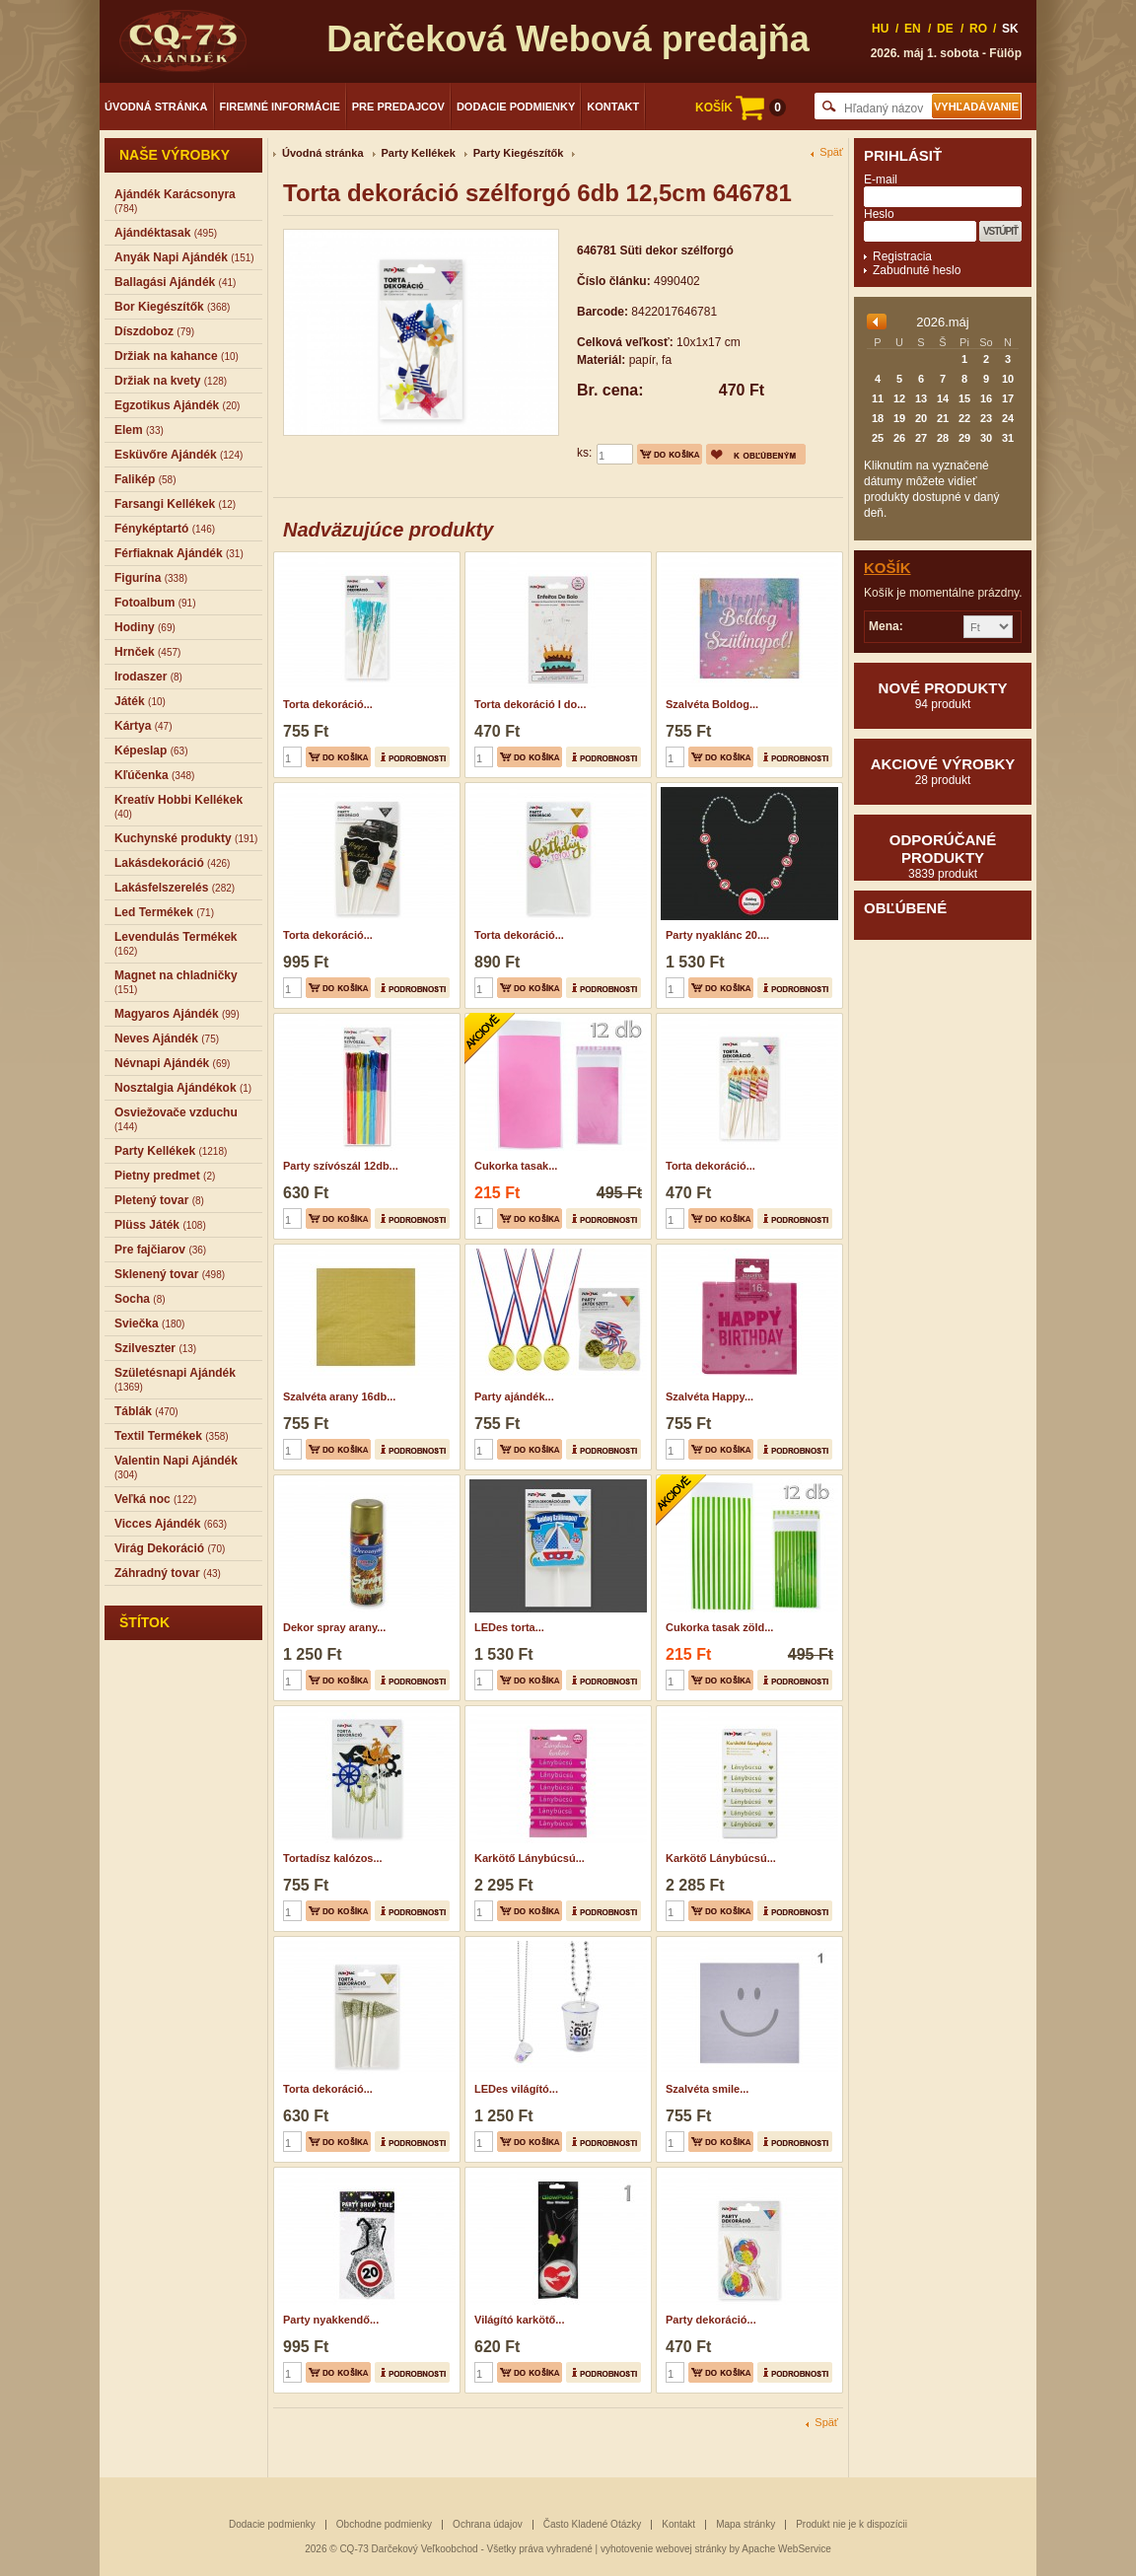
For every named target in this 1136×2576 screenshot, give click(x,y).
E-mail (880, 179)
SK (1010, 29)
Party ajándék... (514, 1396)
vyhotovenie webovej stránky (664, 2548)
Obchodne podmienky (384, 2524)
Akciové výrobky (942, 771)
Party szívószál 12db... (340, 1166)
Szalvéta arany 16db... (339, 1396)
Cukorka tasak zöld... (719, 1627)
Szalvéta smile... (707, 2089)
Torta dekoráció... (328, 704)
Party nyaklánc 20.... (717, 935)
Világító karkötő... (519, 2320)
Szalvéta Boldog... (712, 704)
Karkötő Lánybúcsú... (529, 1858)
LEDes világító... (516, 2089)
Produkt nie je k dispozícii (851, 2524)
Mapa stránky (745, 2524)
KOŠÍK (740, 107)
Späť (831, 152)
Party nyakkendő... (331, 2320)
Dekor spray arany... (334, 1627)
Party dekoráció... (711, 2320)
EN (912, 29)
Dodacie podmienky (516, 106)
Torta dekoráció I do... (530, 704)
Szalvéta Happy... (709, 1396)
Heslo (879, 214)
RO (978, 29)
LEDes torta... (509, 1627)
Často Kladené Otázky (592, 2524)
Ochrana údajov (488, 2524)
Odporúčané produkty (942, 856)
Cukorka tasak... (515, 1166)
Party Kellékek (419, 153)
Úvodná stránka (156, 106)
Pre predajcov (398, 106)
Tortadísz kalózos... (333, 1858)
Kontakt (613, 106)
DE (945, 29)
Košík (887, 567)
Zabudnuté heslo (916, 270)
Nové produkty (942, 695)
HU (880, 29)
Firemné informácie (280, 106)
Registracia (902, 256)
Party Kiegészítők (518, 153)
